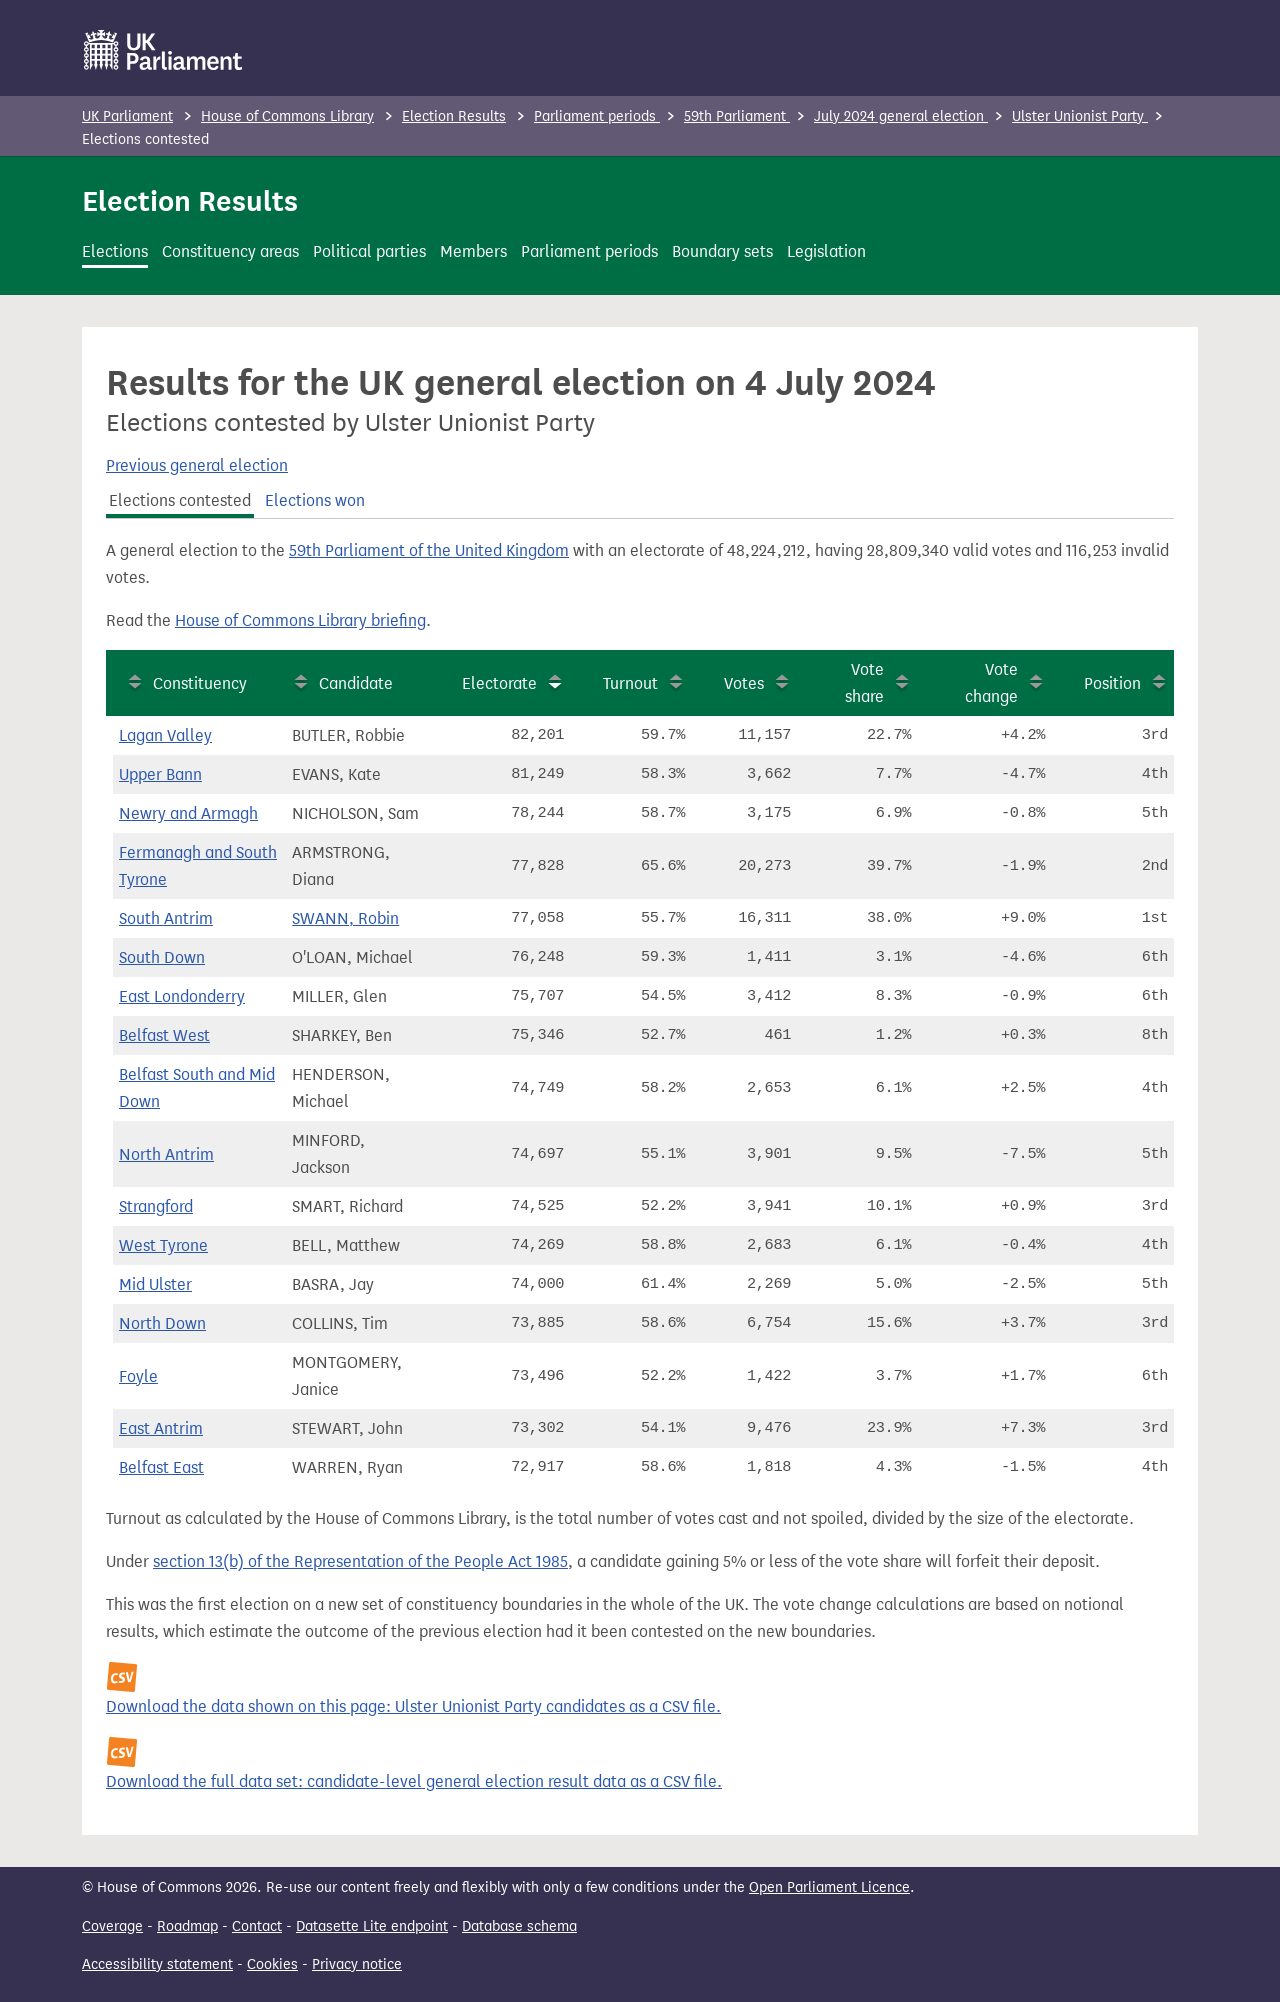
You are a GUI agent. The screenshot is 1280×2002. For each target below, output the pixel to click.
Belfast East (161, 1467)
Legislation (826, 251)
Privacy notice (357, 1964)
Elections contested (180, 500)
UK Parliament (127, 116)
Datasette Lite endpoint (372, 1926)
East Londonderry (182, 996)
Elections (115, 251)
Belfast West (164, 1035)
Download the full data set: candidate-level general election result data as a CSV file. (414, 1781)
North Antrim (166, 1154)
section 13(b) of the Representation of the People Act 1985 (360, 1561)
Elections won (315, 500)
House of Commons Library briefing (300, 620)
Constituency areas (230, 251)
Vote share (864, 683)
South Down (162, 957)
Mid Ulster (155, 1284)
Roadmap (187, 1926)
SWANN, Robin (345, 918)
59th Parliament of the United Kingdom (429, 550)
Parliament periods (597, 116)
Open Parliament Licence (829, 1887)
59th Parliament (737, 116)
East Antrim (161, 1428)
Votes (744, 683)
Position (1112, 683)
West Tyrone (163, 1245)
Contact (257, 1926)
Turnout (630, 683)
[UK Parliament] (163, 50)
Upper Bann (160, 774)
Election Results (454, 116)
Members (473, 251)
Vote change (991, 683)
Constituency (200, 683)
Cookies (272, 1964)
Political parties (369, 251)
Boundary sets (722, 251)
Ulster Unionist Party (1080, 116)
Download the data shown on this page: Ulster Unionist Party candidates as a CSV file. (413, 1706)
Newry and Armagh (188, 813)
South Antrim (166, 918)
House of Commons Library (287, 116)
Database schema (519, 1926)
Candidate (356, 683)
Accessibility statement (157, 1964)
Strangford (156, 1206)
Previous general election (197, 465)
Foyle (138, 1376)
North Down (162, 1323)
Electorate (499, 683)
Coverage (112, 1926)
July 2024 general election (901, 116)
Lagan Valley (165, 735)
